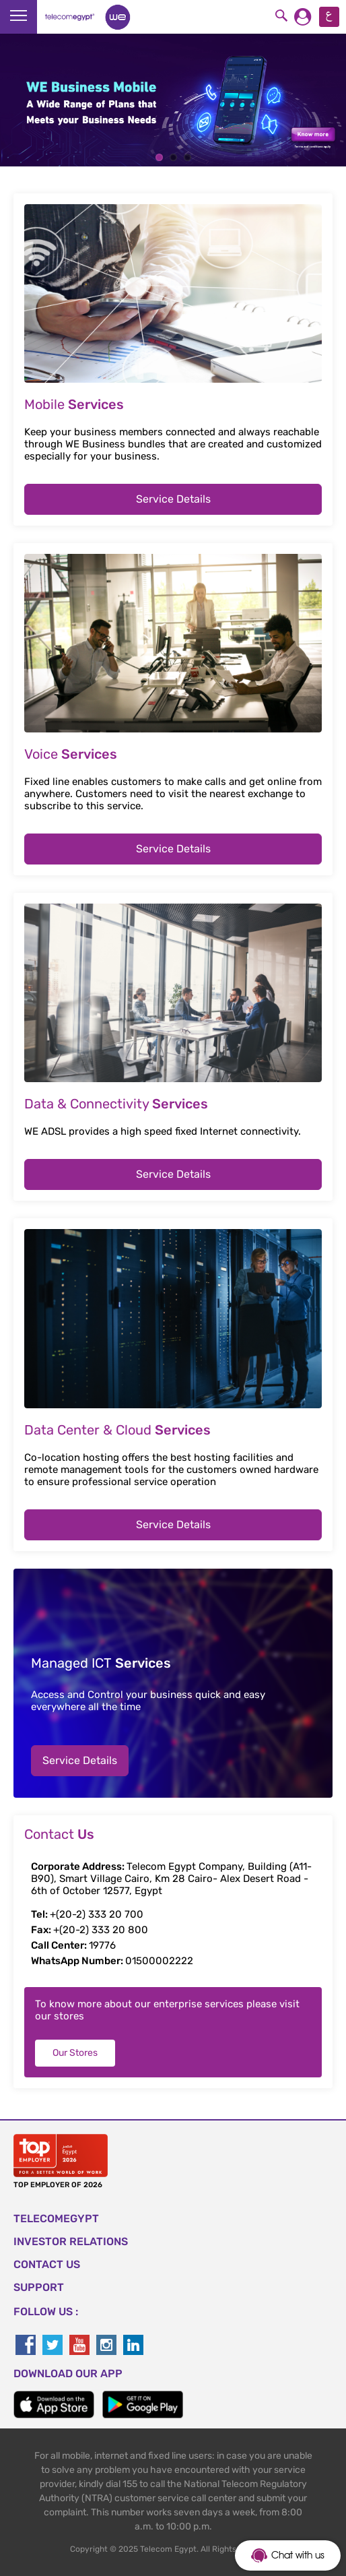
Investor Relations (70, 2241)
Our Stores (75, 2053)
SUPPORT (38, 2287)
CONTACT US (46, 2264)
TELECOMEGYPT (56, 2218)
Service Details (173, 499)
